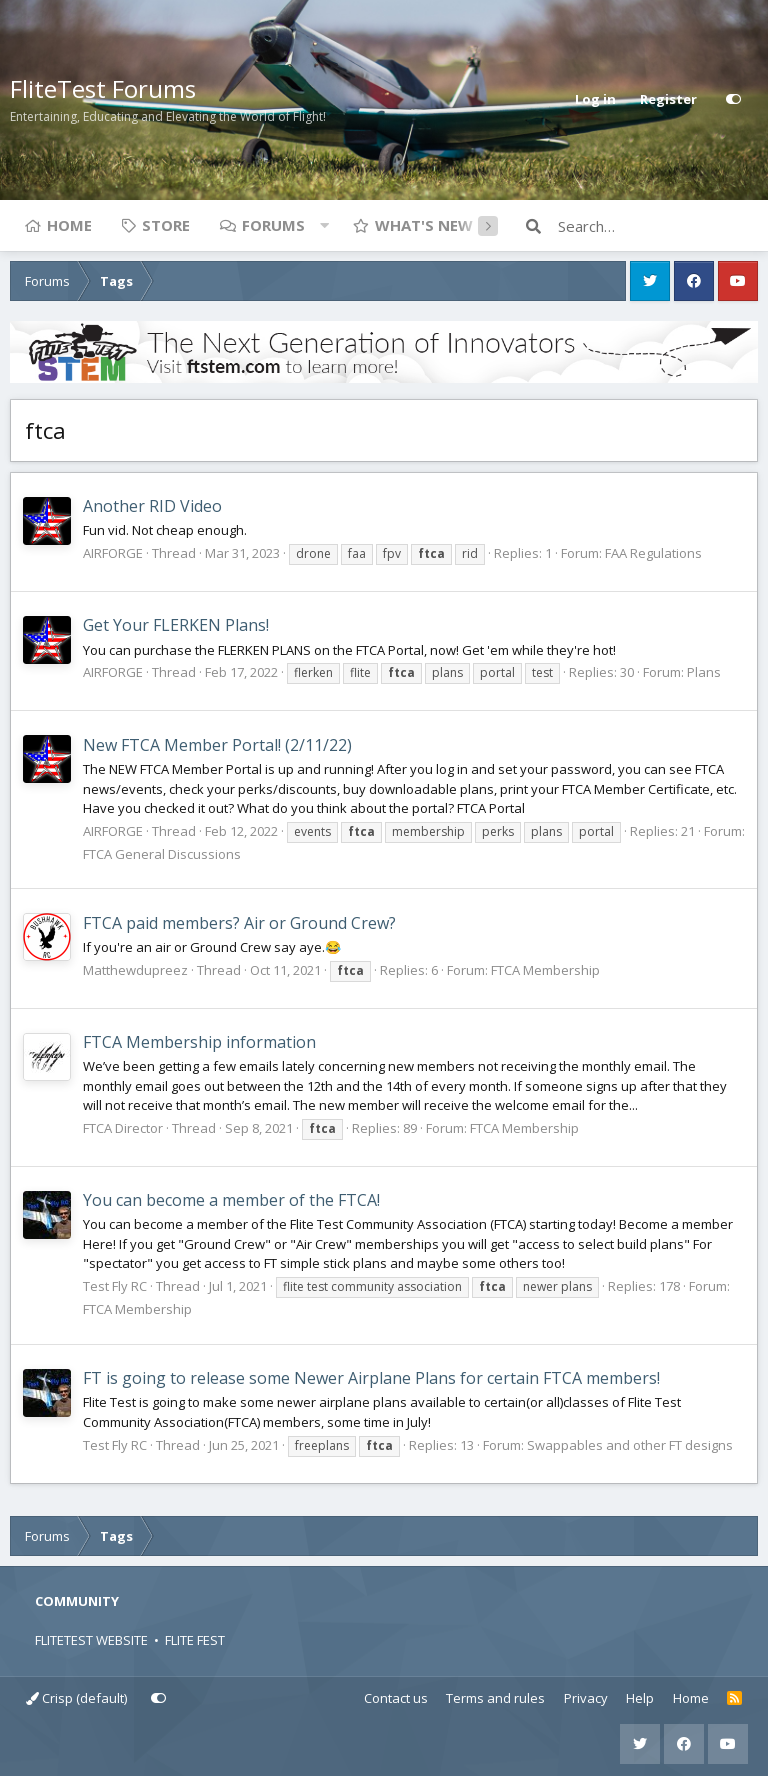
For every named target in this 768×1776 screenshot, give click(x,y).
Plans (704, 672)
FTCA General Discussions (162, 854)
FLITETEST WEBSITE (91, 1640)
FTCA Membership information (199, 1042)
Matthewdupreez (135, 970)
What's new (424, 225)
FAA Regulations (653, 553)
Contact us (396, 1698)
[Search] (658, 226)
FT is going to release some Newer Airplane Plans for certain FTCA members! (371, 1378)
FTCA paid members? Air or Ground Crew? (239, 923)
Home (69, 225)
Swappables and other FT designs (630, 1445)
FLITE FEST (195, 1640)
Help (640, 1698)
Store (166, 225)
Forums (273, 225)
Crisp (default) (76, 1698)
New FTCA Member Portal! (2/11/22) (217, 745)
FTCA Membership (545, 970)
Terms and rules (495, 1698)
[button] (324, 225)
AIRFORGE (113, 553)
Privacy (586, 1698)
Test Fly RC (115, 1286)
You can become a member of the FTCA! (231, 1200)
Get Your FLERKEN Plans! (176, 625)
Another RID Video (152, 506)
